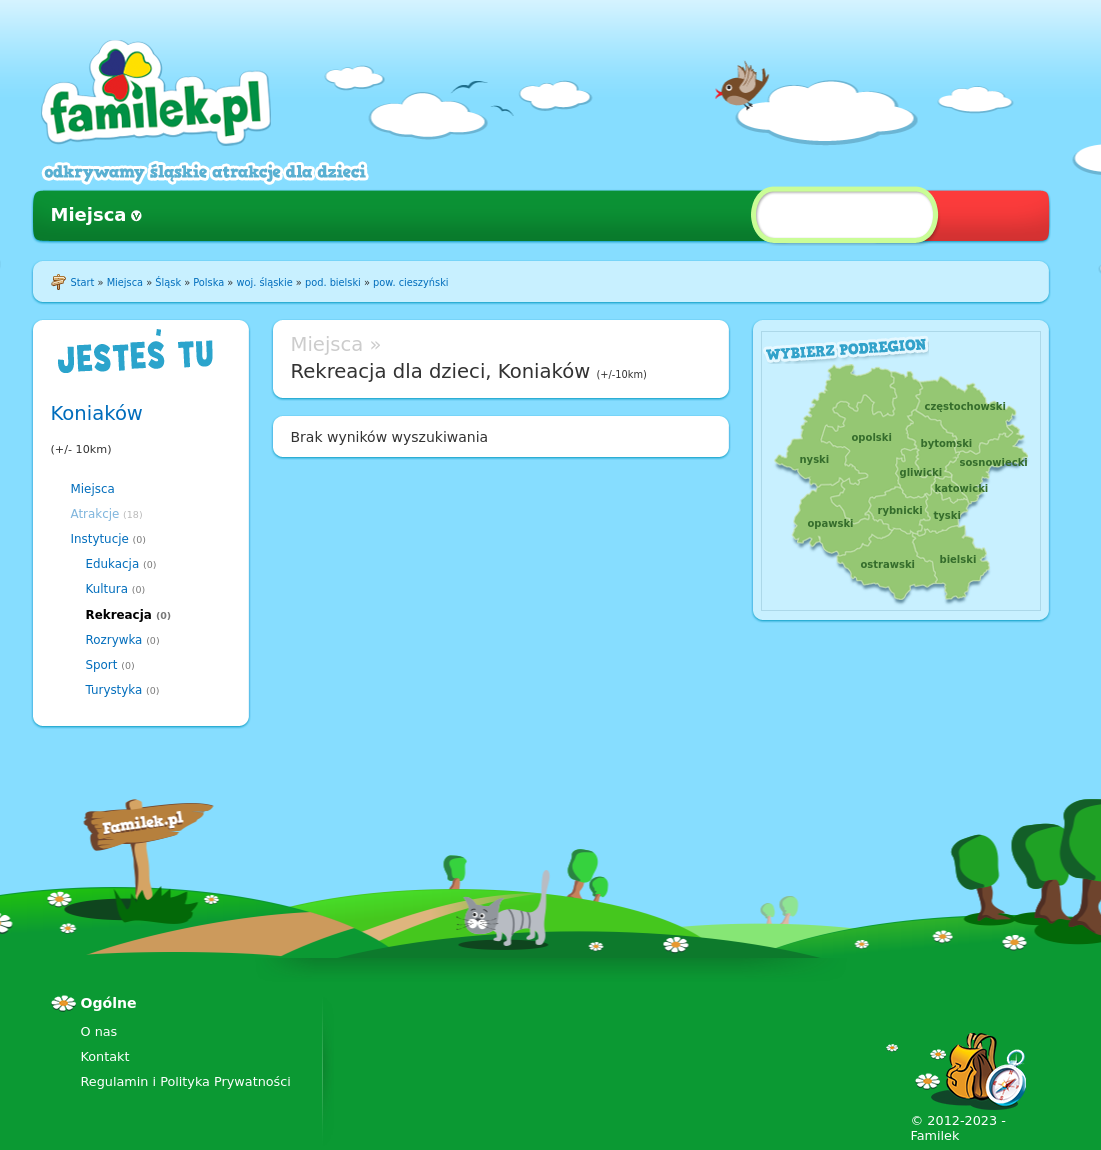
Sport (102, 665)
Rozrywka (114, 640)
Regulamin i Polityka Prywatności (186, 1081)
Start (83, 282)
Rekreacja (119, 615)
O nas (99, 1031)
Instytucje (100, 539)
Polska (208, 282)
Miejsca (89, 214)
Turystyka (114, 690)
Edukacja (113, 564)
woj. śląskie (264, 282)
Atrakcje (95, 514)
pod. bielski (333, 282)
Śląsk (168, 282)
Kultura (107, 589)
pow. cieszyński (410, 282)
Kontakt (105, 1056)
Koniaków (97, 413)
